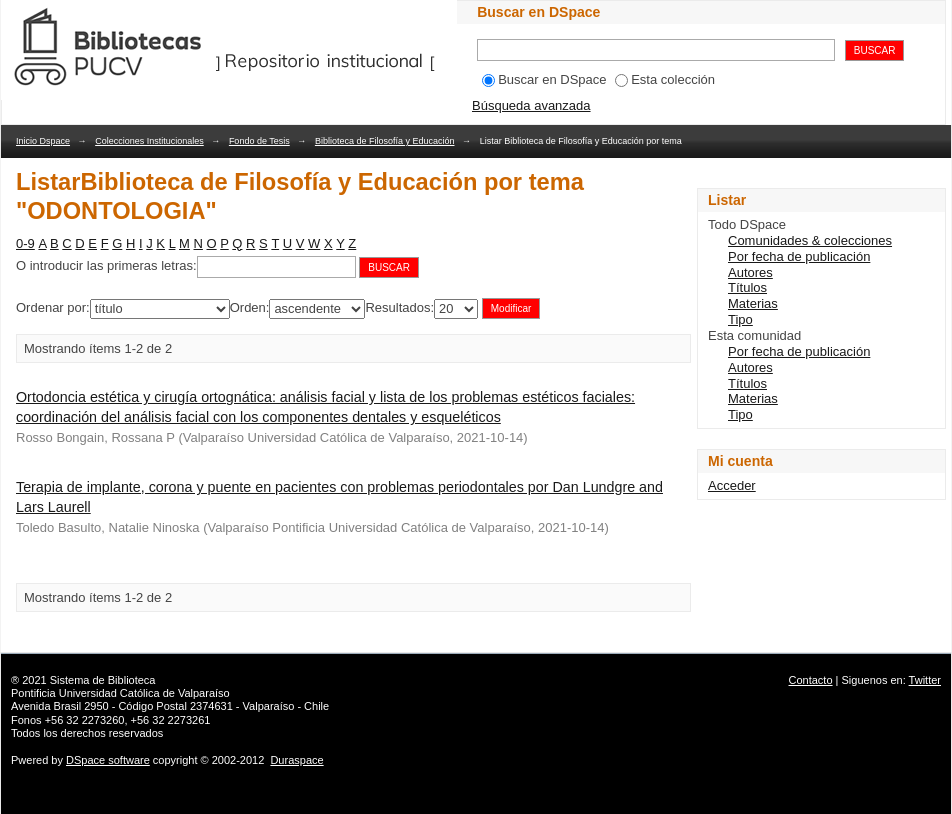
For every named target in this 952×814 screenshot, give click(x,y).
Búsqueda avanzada (531, 105)
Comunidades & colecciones (810, 240)
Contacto (811, 680)
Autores (750, 272)
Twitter (925, 680)
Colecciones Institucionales (149, 141)
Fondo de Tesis (259, 141)
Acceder (732, 485)
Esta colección (665, 79)
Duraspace (296, 760)
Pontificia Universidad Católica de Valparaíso (120, 693)
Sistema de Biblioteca (103, 680)
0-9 (25, 243)
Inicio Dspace (43, 141)
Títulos (747, 287)
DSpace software (108, 760)
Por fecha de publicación (799, 256)
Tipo (740, 319)
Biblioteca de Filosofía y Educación (385, 141)
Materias (753, 303)
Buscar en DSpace (544, 79)
